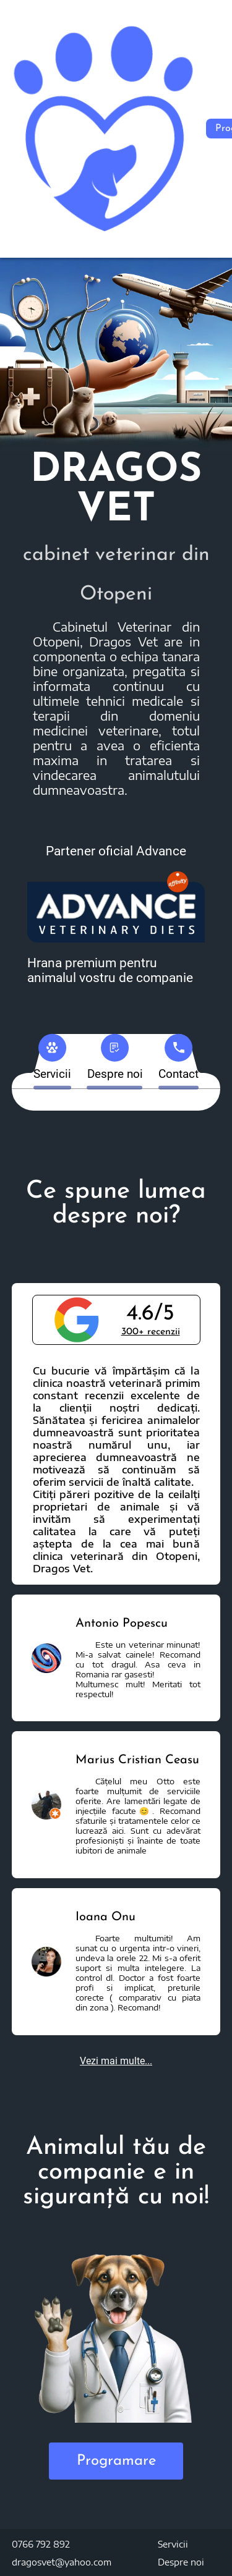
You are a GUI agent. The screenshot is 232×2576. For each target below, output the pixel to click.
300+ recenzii (150, 1332)
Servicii (173, 2544)
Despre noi (181, 2562)
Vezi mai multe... (116, 2061)
